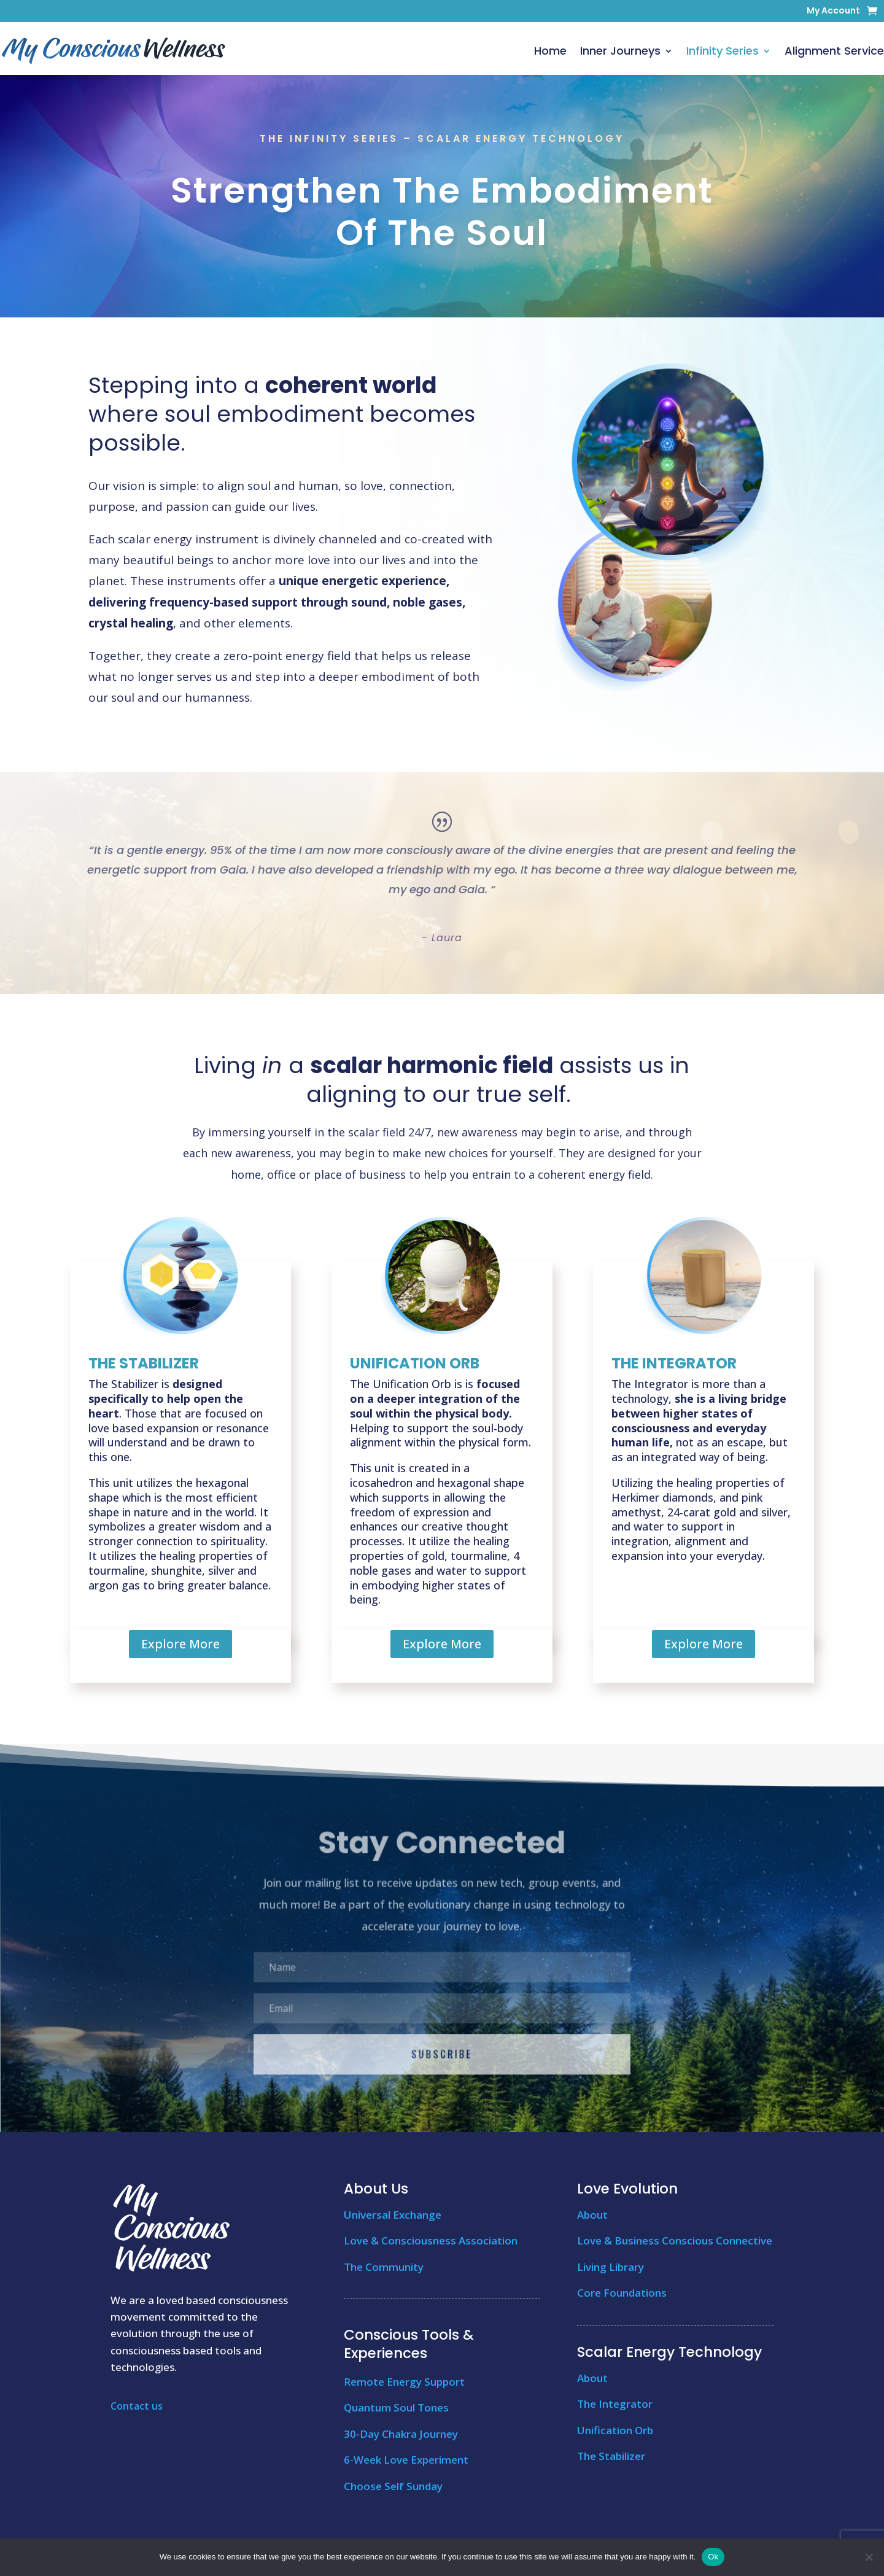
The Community (384, 2267)
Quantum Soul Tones (396, 2407)
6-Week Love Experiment (406, 2460)
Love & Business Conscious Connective (674, 2240)
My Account (833, 11)
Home (550, 50)
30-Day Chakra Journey (401, 2434)
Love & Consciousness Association (431, 2240)
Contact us (136, 2406)
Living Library (610, 2267)
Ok (713, 2556)
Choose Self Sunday (393, 2486)
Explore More (180, 1643)
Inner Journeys (620, 50)
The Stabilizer (611, 2456)
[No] (869, 2557)
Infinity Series (722, 50)
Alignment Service (834, 50)
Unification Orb (615, 2430)
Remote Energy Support (404, 2382)
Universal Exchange (392, 2215)
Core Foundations (622, 2293)
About (592, 2215)
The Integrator (615, 2404)
